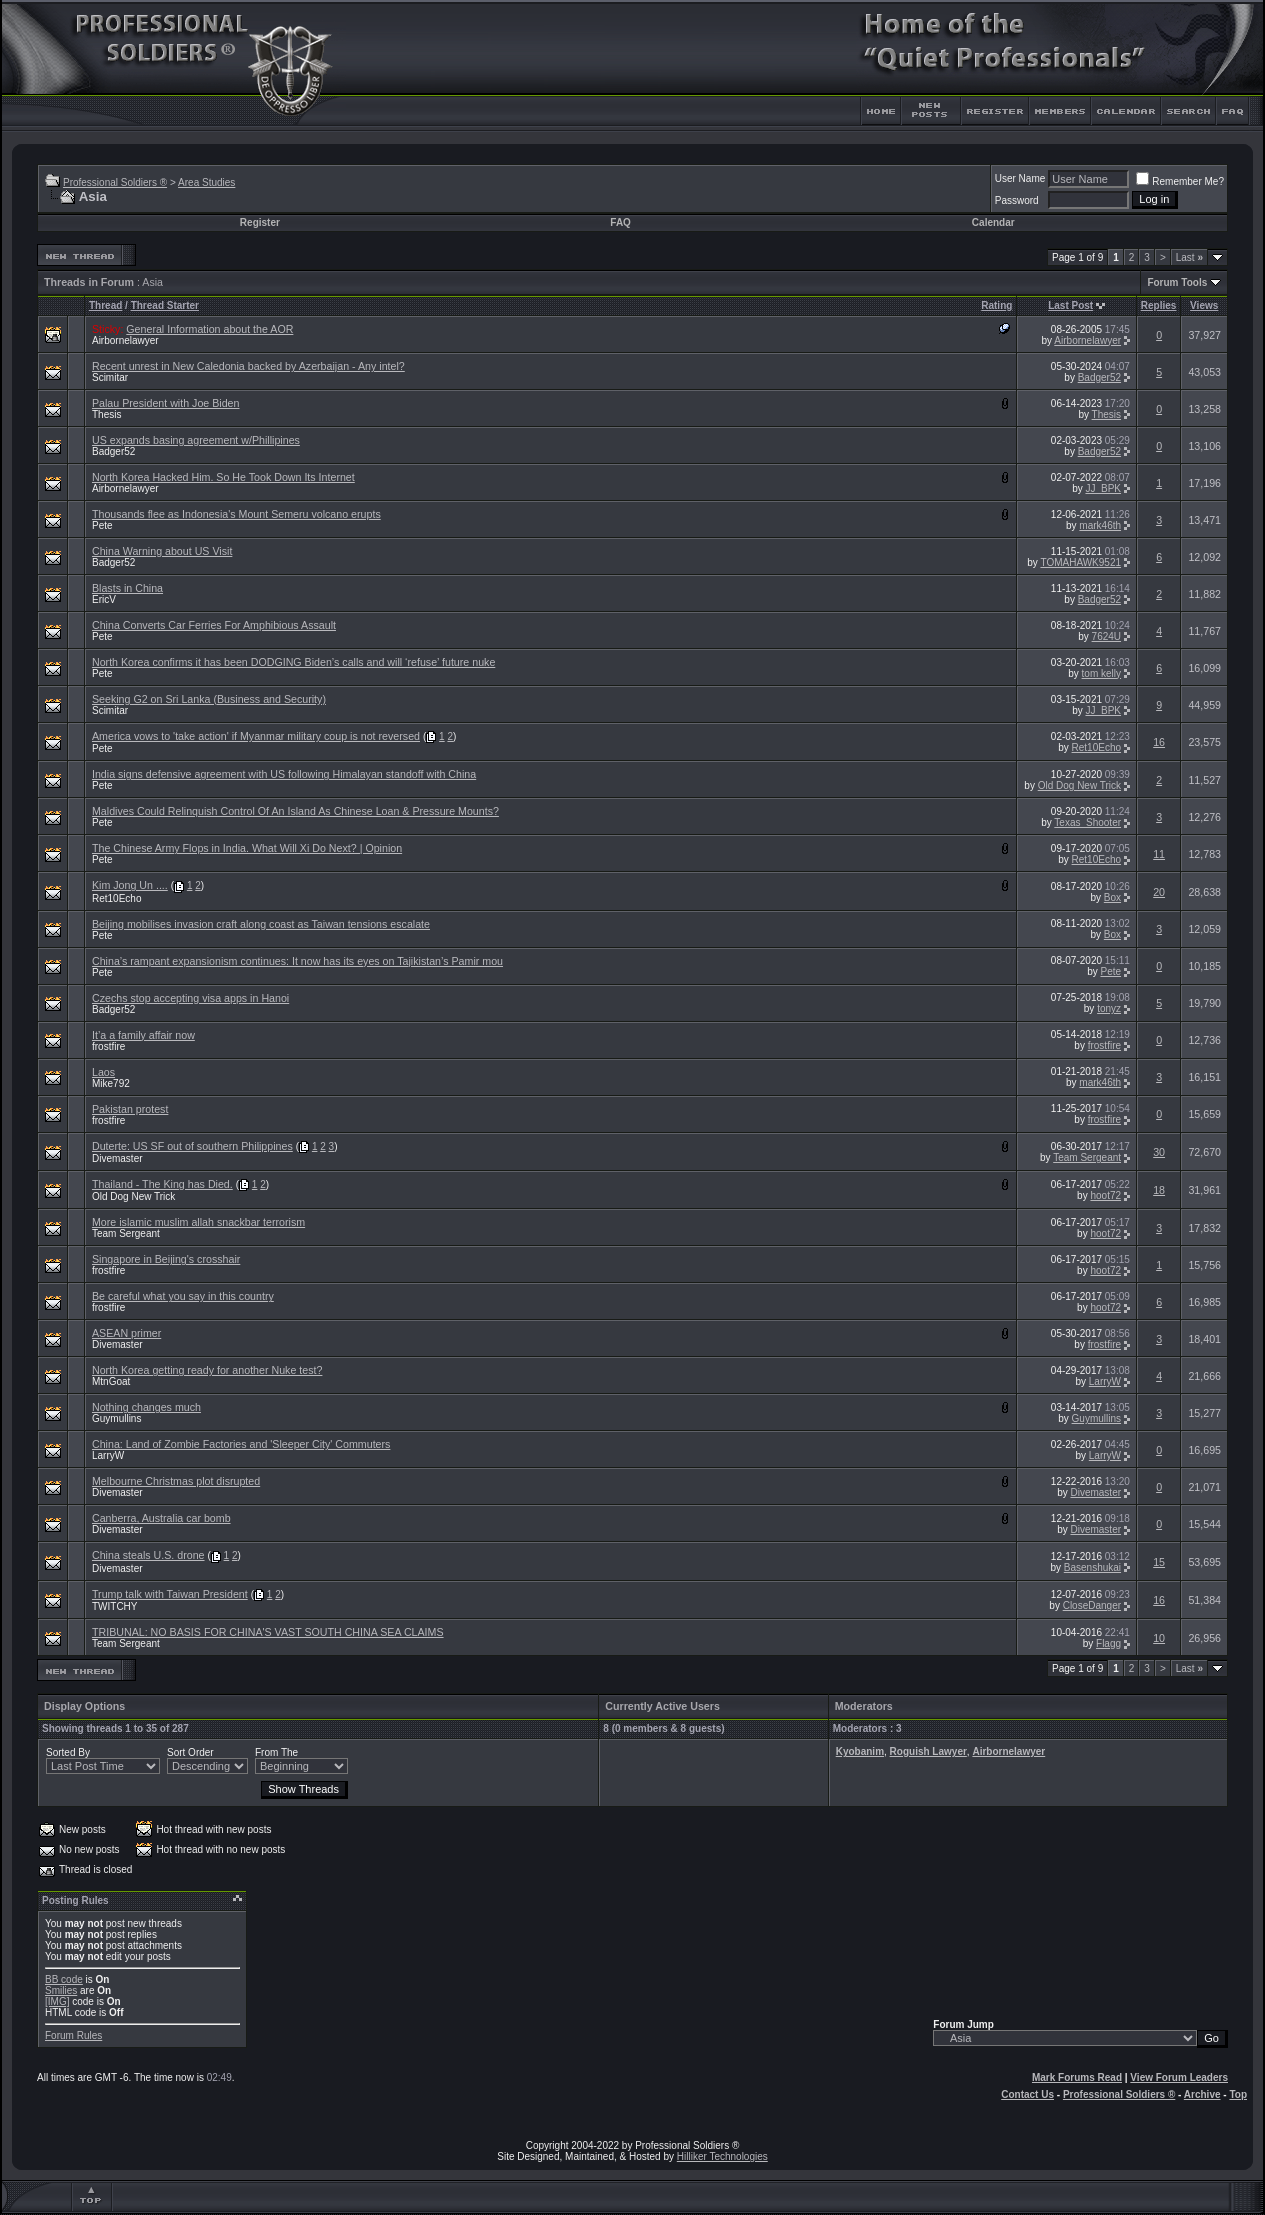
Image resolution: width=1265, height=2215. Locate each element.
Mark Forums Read (1077, 2077)
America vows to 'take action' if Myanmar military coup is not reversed (256, 736)
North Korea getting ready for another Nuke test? (207, 1370)
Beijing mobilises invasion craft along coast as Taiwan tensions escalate (261, 924)
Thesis (106, 414)
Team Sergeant (1087, 1157)
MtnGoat (111, 1381)
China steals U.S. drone (148, 1555)
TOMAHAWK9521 (1080, 562)
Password (1017, 200)
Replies (1159, 305)
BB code (64, 1979)
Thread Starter (165, 305)
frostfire (108, 1046)
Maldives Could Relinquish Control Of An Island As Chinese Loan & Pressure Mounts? (295, 811)
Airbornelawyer (125, 340)
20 (1159, 892)
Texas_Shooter (1087, 822)
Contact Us (1027, 2094)
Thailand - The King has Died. (162, 1184)
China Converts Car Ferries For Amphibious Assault (214, 625)
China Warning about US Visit (162, 551)
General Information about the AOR (209, 329)
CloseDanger (1092, 1605)
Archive (1202, 2094)
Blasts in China (127, 588)
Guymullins (116, 1418)
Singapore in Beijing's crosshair (166, 1259)
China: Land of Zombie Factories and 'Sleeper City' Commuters (241, 1444)
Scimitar (110, 377)
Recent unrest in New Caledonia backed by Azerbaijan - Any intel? (248, 366)
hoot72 (1105, 1195)
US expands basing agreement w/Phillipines (196, 440)
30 (1159, 1152)
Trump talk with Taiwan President (170, 1594)
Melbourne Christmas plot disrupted (176, 1481)
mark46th (1100, 525)
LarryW (1105, 1381)
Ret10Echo (1096, 747)
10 (1159, 1638)
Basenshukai (1092, 1567)
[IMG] (57, 2001)
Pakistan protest (130, 1109)
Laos (103, 1072)
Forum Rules (73, 2035)
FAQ (620, 222)
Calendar (993, 222)
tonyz (1109, 1008)
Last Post (1070, 305)
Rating (996, 305)
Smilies (61, 1990)
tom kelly (1101, 673)
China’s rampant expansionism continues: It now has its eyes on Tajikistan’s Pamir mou (297, 961)
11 (1159, 854)
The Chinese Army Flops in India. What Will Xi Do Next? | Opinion (247, 848)
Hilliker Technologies (722, 2156)
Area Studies (206, 182)
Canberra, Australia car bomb (161, 1518)
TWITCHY (115, 1606)
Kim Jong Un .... (130, 885)
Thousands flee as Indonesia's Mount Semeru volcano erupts (236, 514)
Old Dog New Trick (1079, 785)
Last (1189, 257)
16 (1159, 742)
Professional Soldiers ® (115, 182)
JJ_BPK (1103, 488)
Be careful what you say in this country (183, 1296)
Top (1238, 2094)
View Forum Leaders (1179, 2077)
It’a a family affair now (143, 1035)
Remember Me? (1180, 181)
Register (260, 222)
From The (276, 1752)
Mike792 (111, 1083)
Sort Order (190, 1752)
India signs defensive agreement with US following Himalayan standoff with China (284, 774)
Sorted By (68, 1752)
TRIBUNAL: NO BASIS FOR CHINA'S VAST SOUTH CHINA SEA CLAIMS (268, 1632)
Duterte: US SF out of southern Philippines (192, 1146)
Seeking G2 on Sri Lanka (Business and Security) (209, 699)
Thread (105, 305)
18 (1159, 1190)
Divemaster (117, 1158)
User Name (1020, 178)
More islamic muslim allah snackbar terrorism (198, 1222)
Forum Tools (1177, 282)
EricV (104, 599)
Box (1112, 897)
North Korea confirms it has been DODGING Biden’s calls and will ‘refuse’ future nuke (293, 662)
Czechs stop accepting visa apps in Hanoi (190, 998)
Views (1204, 305)
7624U (1106, 636)
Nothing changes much (146, 1407)
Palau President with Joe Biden (166, 403)
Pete (102, 525)
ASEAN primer (126, 1333)
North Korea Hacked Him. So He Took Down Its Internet (223, 477)
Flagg (1108, 1643)
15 (1159, 1562)
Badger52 (1099, 377)
